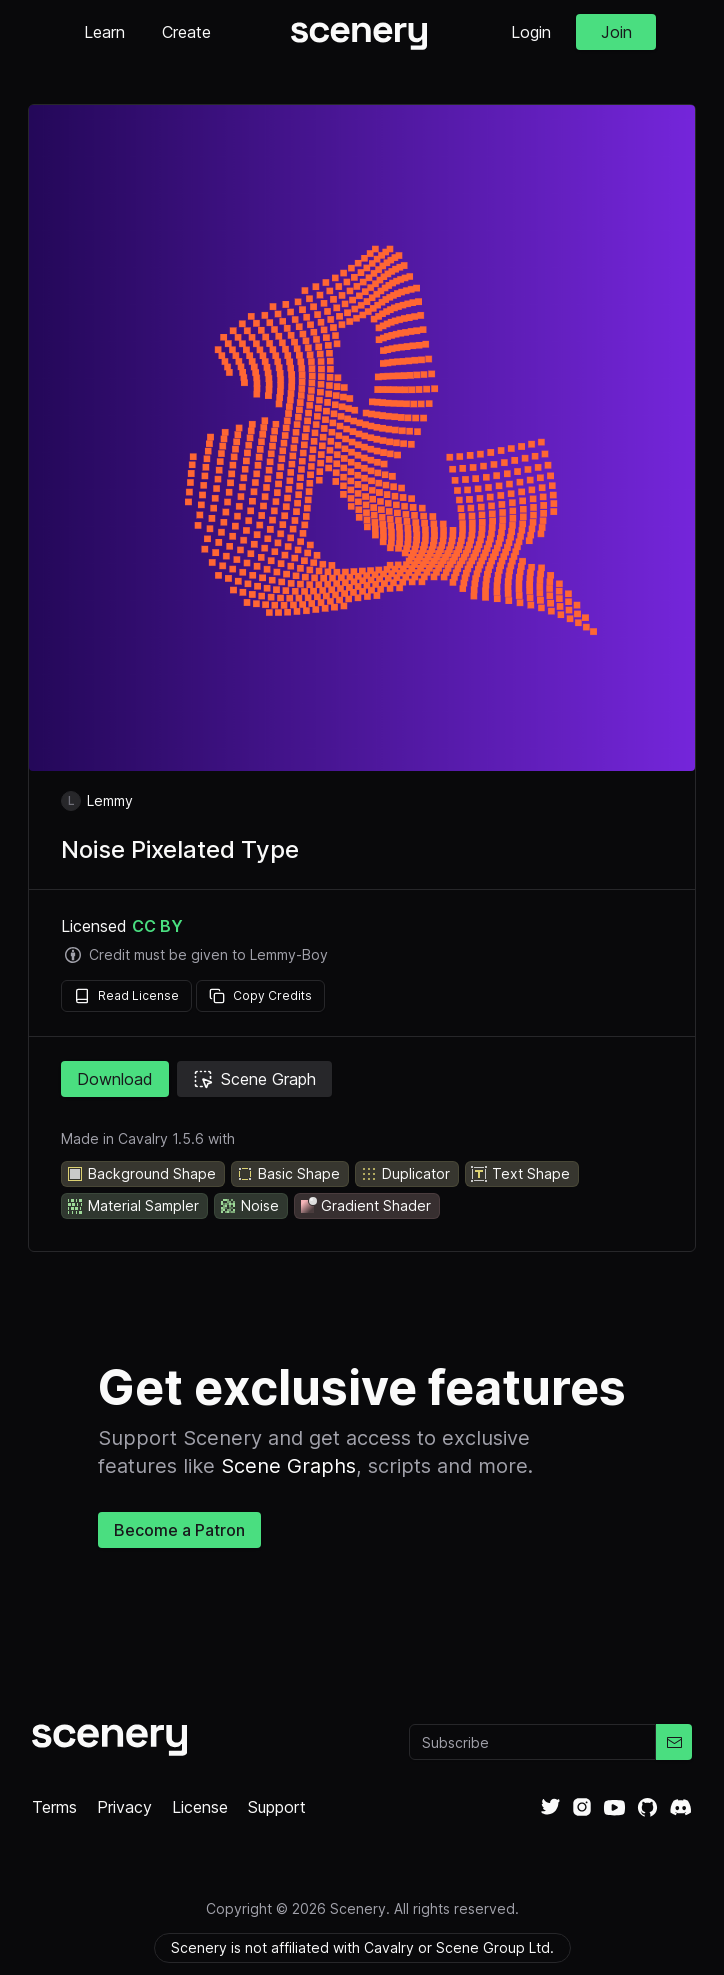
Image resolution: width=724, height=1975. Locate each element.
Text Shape (520, 1174)
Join (616, 32)
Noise (249, 1206)
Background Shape (141, 1174)
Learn (104, 32)
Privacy (124, 1807)
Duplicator (405, 1174)
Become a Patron (179, 1530)
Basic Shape (288, 1174)
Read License (126, 996)
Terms (54, 1807)
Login (531, 32)
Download (115, 1079)
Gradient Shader (365, 1206)
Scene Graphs (288, 1466)
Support (277, 1807)
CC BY (157, 926)
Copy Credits (260, 996)
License (200, 1807)
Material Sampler (132, 1206)
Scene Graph (254, 1079)
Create (186, 32)
